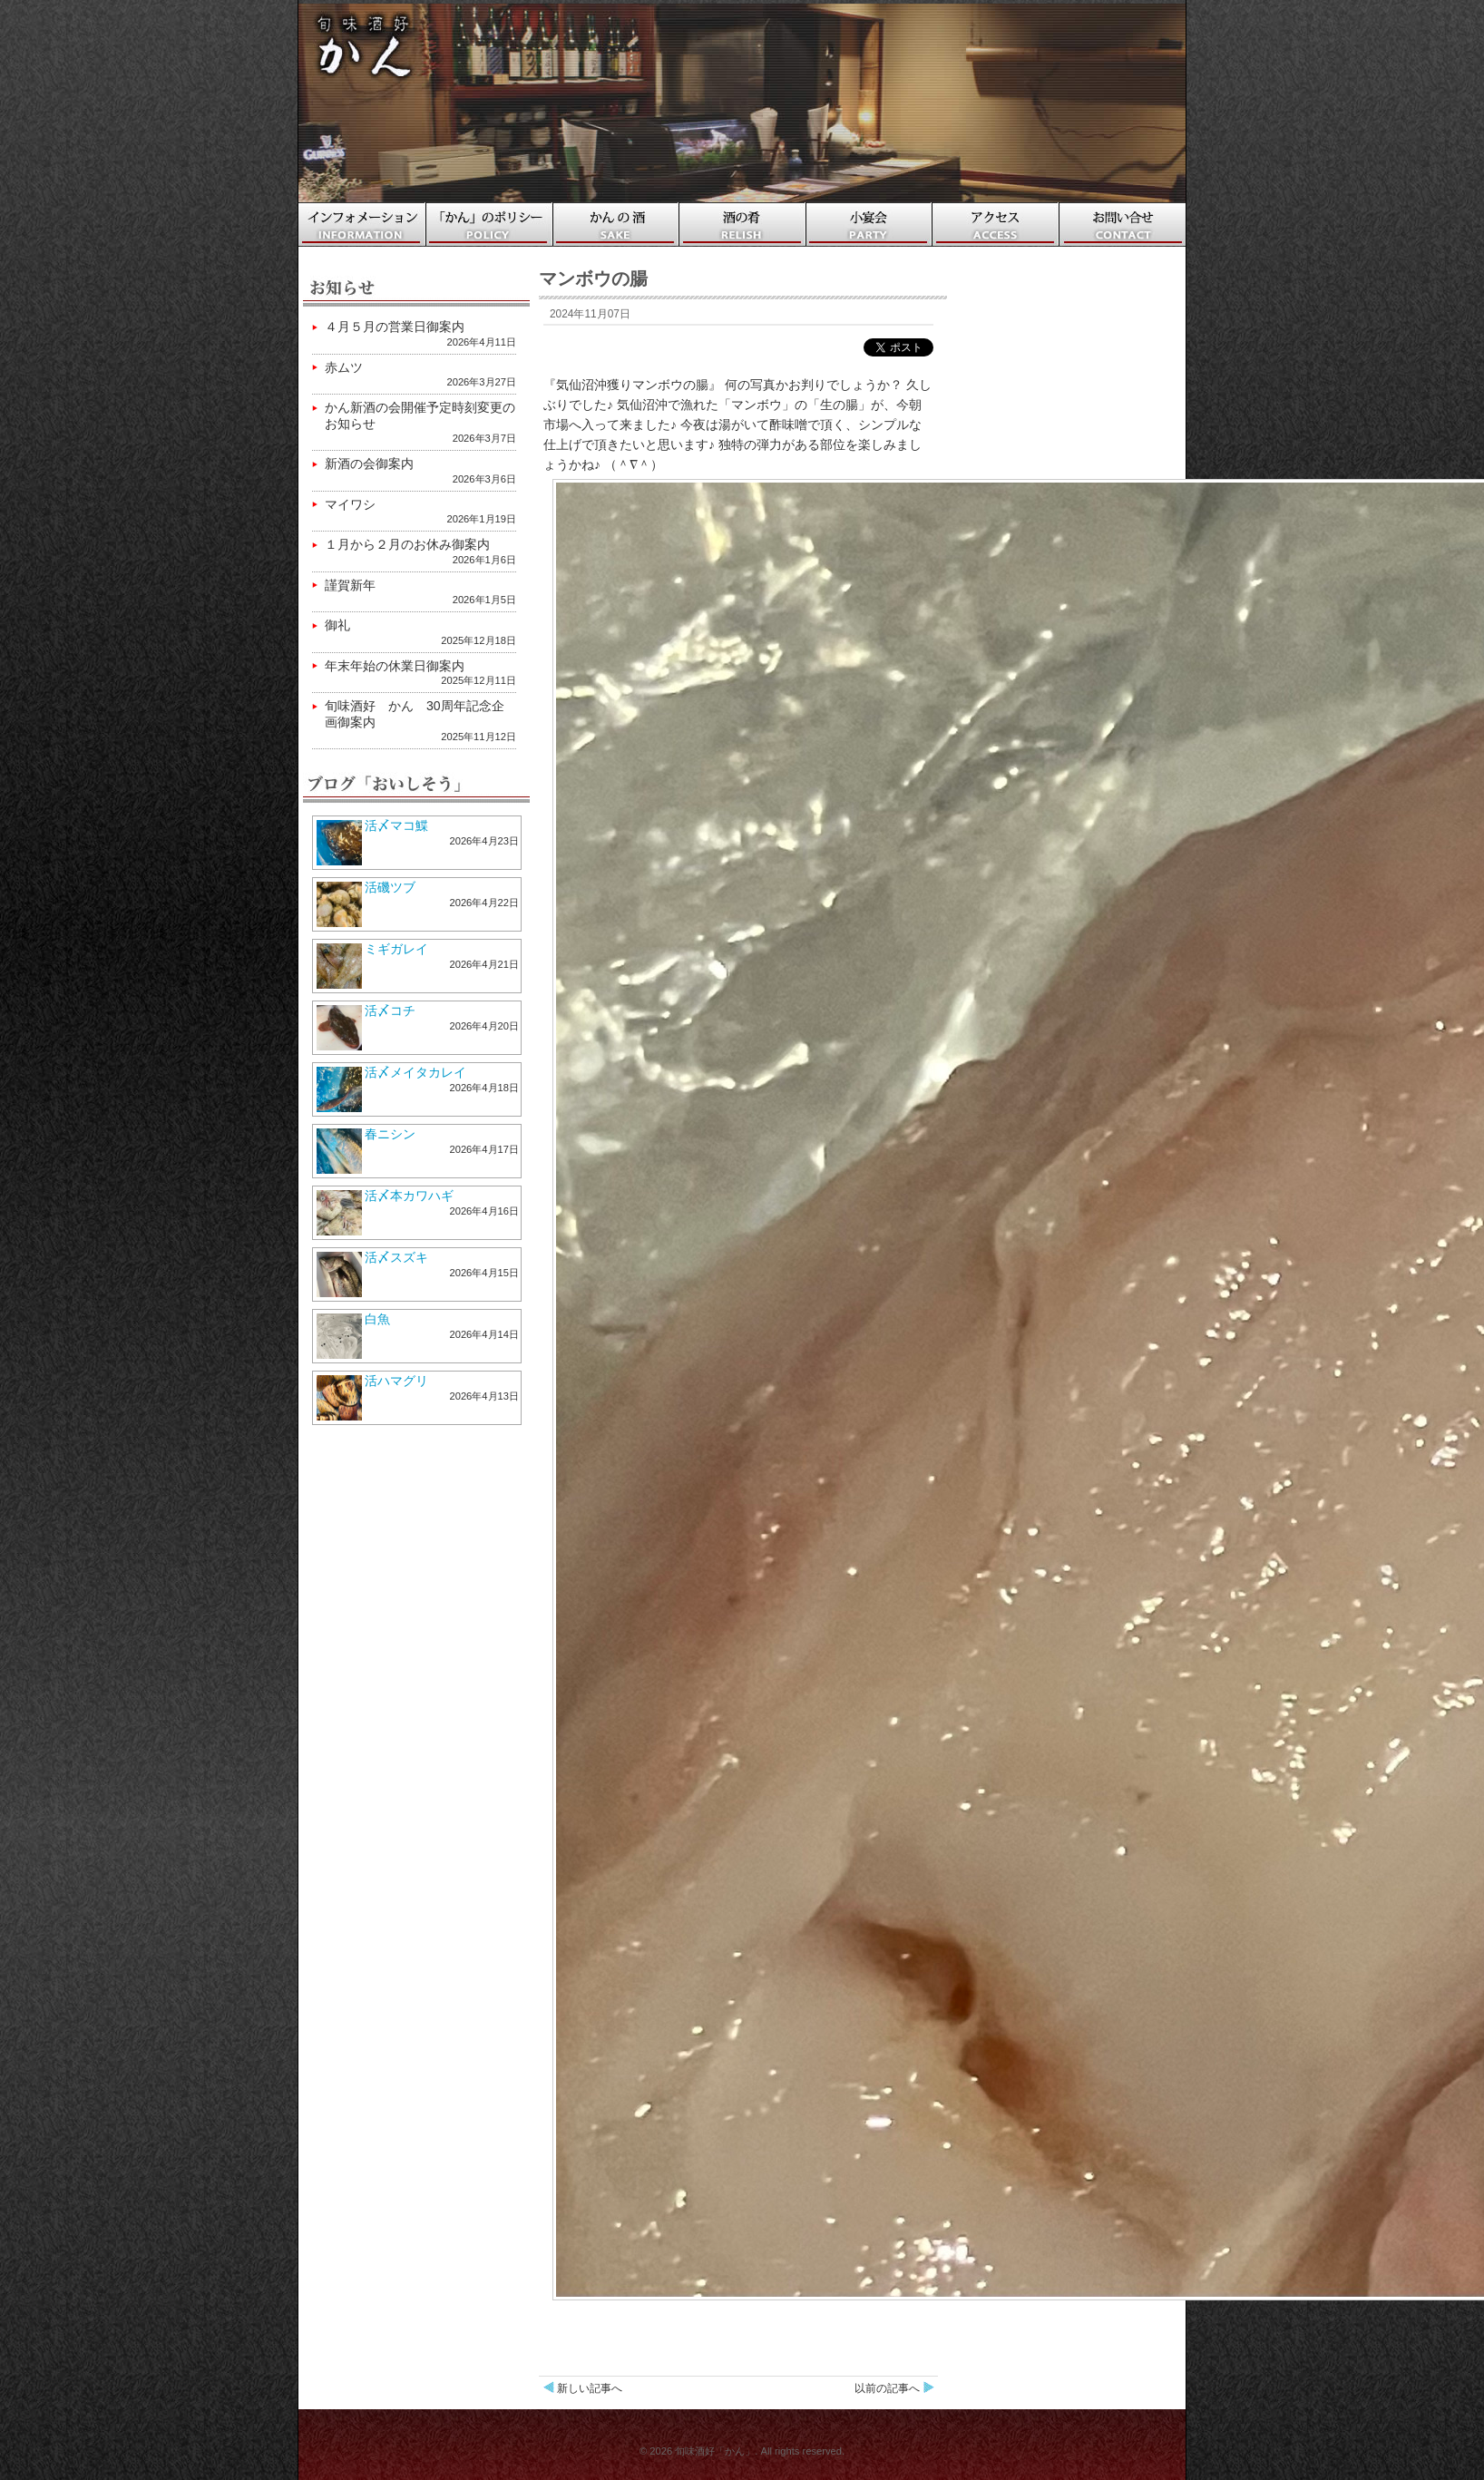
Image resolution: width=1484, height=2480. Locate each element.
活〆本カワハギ (409, 1195)
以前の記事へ (887, 2388)
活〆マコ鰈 (396, 825)
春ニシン (390, 1134)
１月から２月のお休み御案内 (407, 544)
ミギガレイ (396, 949)
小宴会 (869, 224)
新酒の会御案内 (369, 463)
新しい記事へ (589, 2388)
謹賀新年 (350, 585)
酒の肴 (742, 224)
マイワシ (350, 504)
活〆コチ (390, 1010)
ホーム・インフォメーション (361, 224)
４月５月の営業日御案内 (394, 326)
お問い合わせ (1124, 224)
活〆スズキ (396, 1257)
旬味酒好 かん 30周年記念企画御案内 (414, 713)
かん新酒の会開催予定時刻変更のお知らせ (420, 415)
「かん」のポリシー (488, 224)
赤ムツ (344, 367)
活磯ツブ (390, 887)
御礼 (337, 625)
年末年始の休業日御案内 (394, 666)
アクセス (996, 224)
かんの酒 (615, 224)
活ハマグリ (396, 1380)
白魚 (377, 1319)
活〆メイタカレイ (415, 1072)
